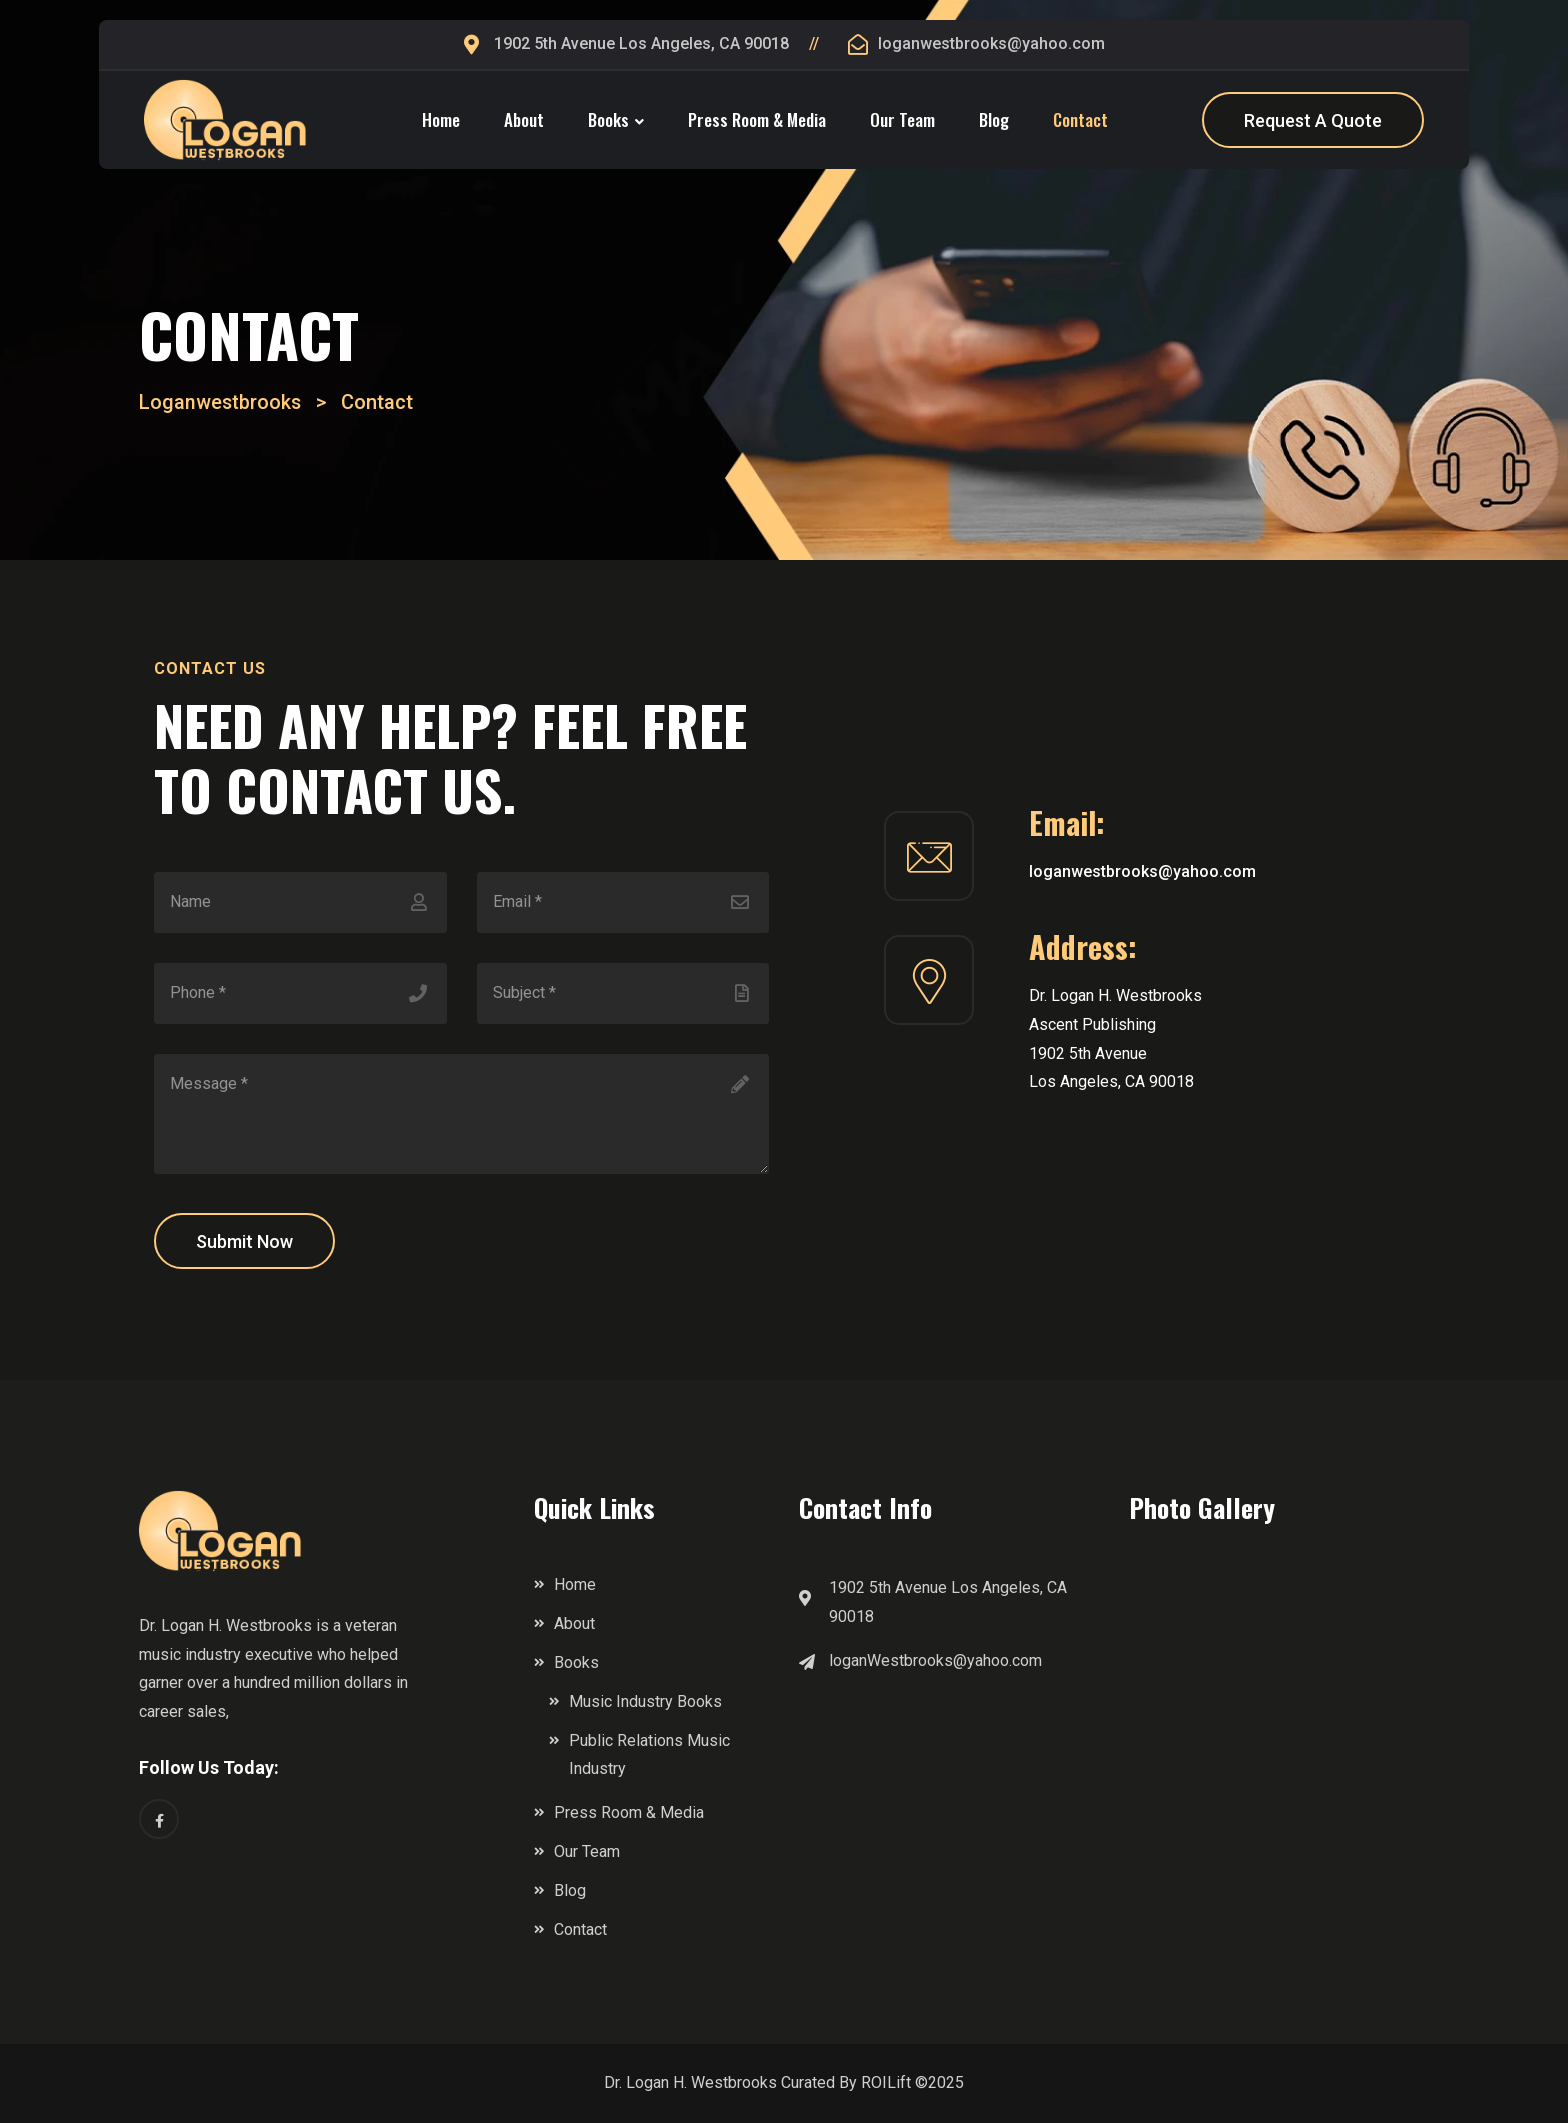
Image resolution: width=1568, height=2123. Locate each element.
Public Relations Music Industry (649, 1755)
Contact (1080, 119)
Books (608, 119)
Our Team (902, 119)
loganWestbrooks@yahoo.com (935, 1660)
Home (441, 119)
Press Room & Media (757, 119)
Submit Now (244, 1241)
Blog (994, 119)
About (524, 119)
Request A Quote (1313, 120)
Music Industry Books (645, 1701)
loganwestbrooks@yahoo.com (991, 43)
